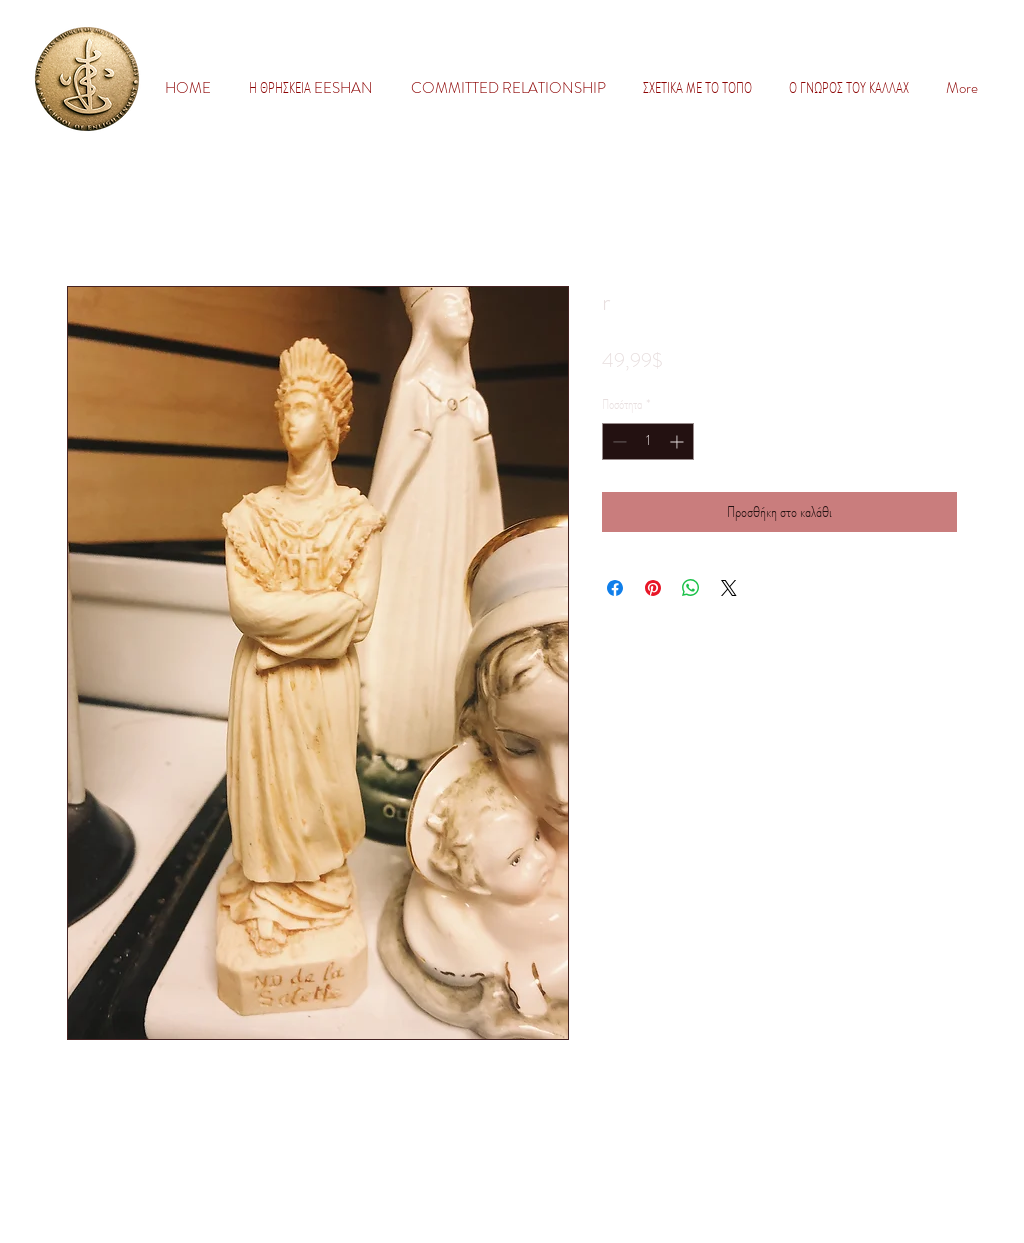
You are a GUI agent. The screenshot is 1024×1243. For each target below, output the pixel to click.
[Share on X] (729, 588)
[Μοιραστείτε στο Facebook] (615, 588)
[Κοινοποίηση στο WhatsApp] (691, 588)
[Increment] (678, 441)
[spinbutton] (648, 441)
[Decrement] (617, 441)
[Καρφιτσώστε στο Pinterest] (653, 588)
